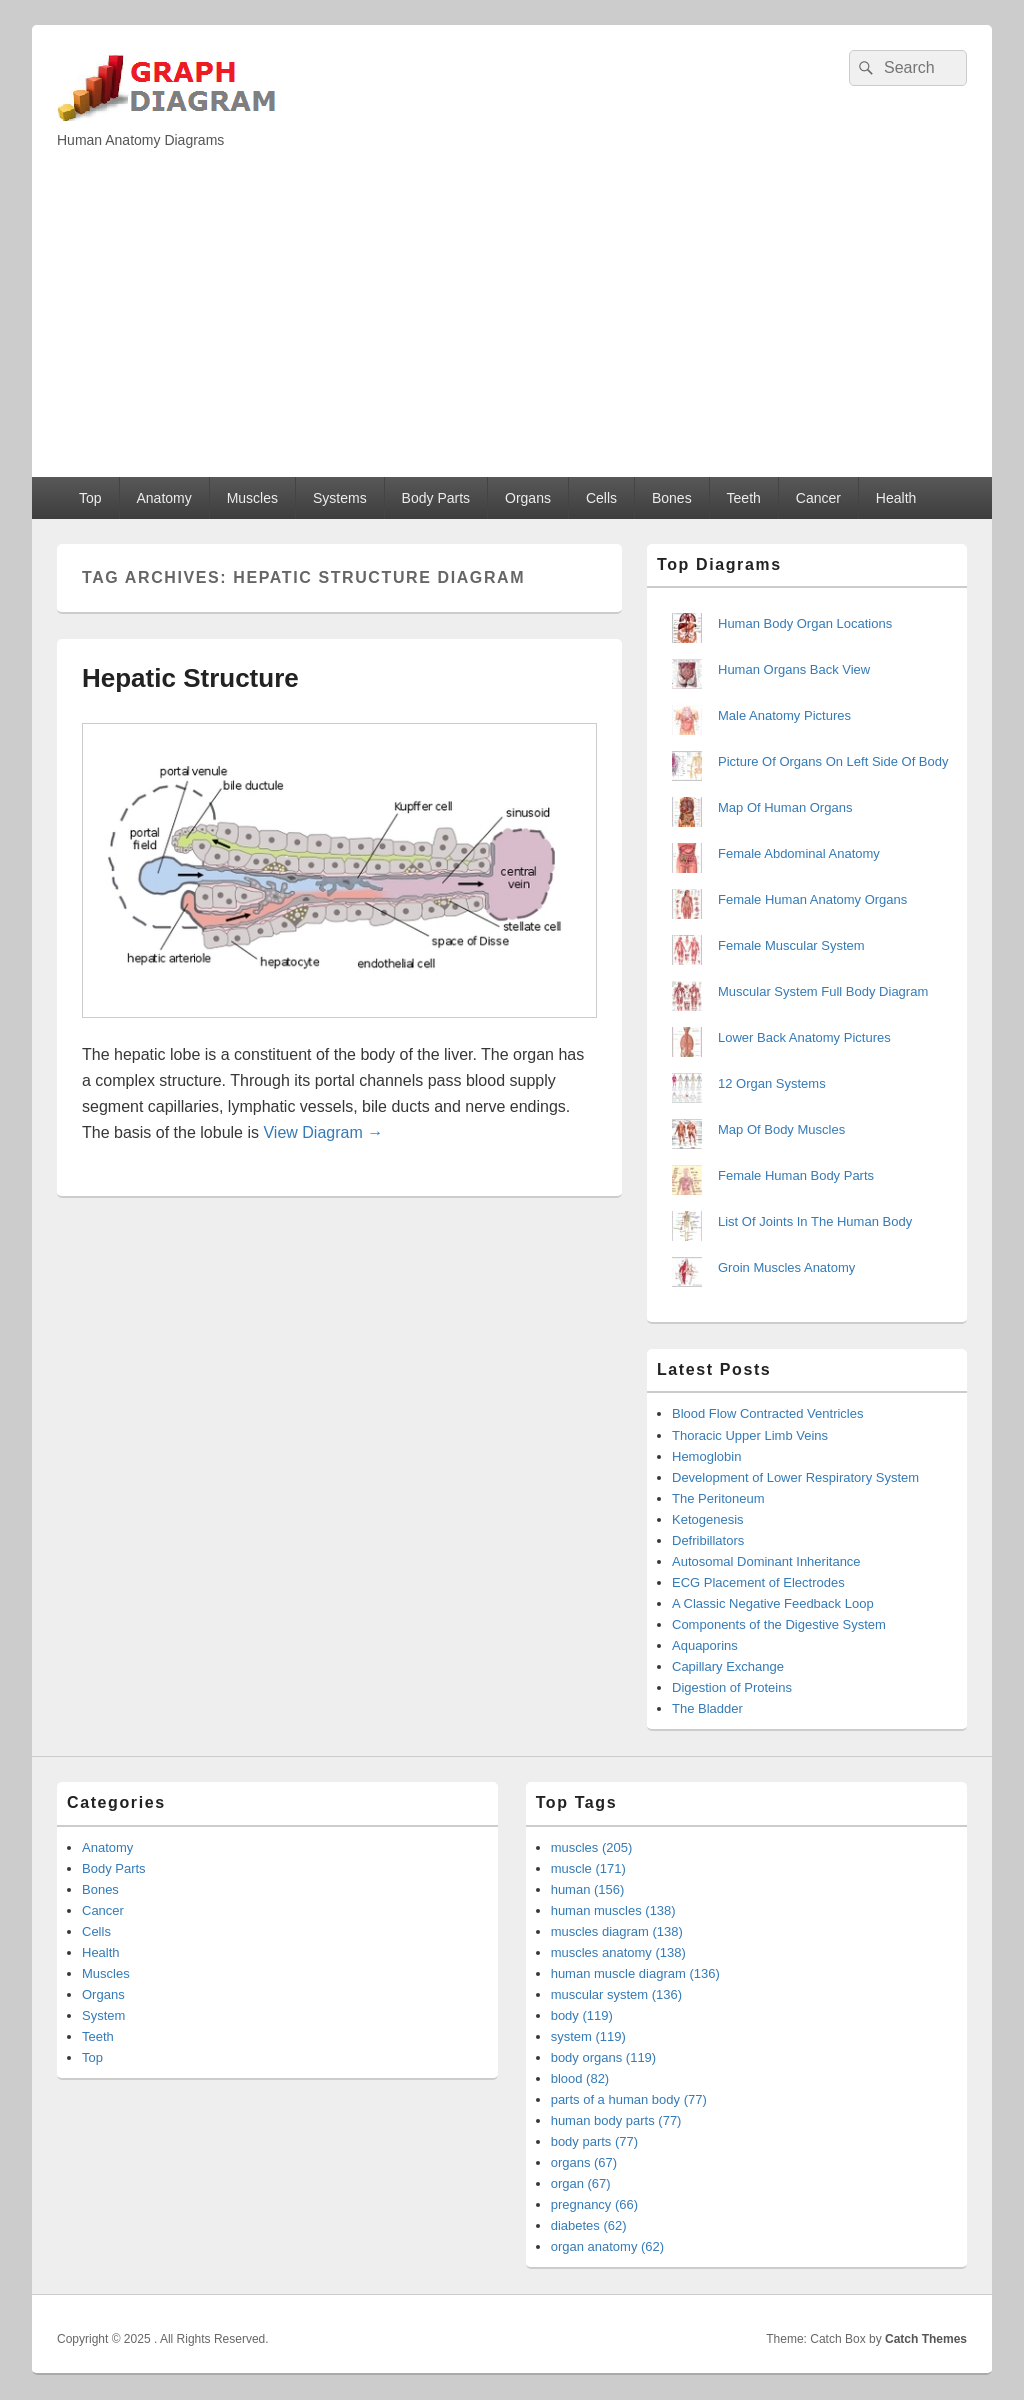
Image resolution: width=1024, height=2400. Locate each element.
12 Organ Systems (772, 1083)
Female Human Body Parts (796, 1175)
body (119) (582, 2015)
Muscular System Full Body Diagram (823, 991)
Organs (528, 498)
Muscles (252, 498)
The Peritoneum (718, 1498)
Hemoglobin (706, 1456)
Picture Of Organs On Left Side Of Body (833, 761)
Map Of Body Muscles (781, 1129)
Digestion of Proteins (732, 1687)
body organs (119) (604, 2057)
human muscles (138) (613, 1910)
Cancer (818, 498)
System (103, 2015)
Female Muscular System (791, 945)
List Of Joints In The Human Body (815, 1221)
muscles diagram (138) (617, 1931)
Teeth (744, 498)
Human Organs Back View (794, 669)
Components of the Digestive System (779, 1624)
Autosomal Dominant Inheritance (766, 1561)
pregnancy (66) (594, 2204)
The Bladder (707, 1708)
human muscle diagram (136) (635, 1973)
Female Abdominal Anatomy (799, 853)
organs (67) (584, 2162)
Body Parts (436, 498)
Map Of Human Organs (785, 807)
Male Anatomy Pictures (784, 715)
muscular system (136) (616, 1994)
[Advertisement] (512, 327)
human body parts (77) (616, 2120)
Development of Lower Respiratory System (795, 1477)
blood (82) (580, 2078)
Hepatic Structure (190, 678)
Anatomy (163, 498)
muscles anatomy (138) (618, 1952)
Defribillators (708, 1540)
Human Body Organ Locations (805, 623)
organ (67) (581, 2183)
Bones (672, 498)
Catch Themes (926, 2339)
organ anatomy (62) (607, 2246)
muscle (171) (588, 1868)
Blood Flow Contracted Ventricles (767, 1413)
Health (896, 498)
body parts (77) (594, 2141)
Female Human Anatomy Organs (812, 899)
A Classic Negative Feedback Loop (773, 1603)
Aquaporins (705, 1645)
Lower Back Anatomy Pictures (804, 1037)
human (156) (588, 1889)
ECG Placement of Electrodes (758, 1582)
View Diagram (323, 1132)
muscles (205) (592, 1847)
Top (90, 498)
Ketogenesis (708, 1519)
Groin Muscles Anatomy (786, 1267)
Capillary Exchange (728, 1666)
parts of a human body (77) (629, 2099)
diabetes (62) (589, 2225)
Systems (340, 498)
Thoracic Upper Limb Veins (750, 1435)
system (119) (588, 2036)
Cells (601, 498)
